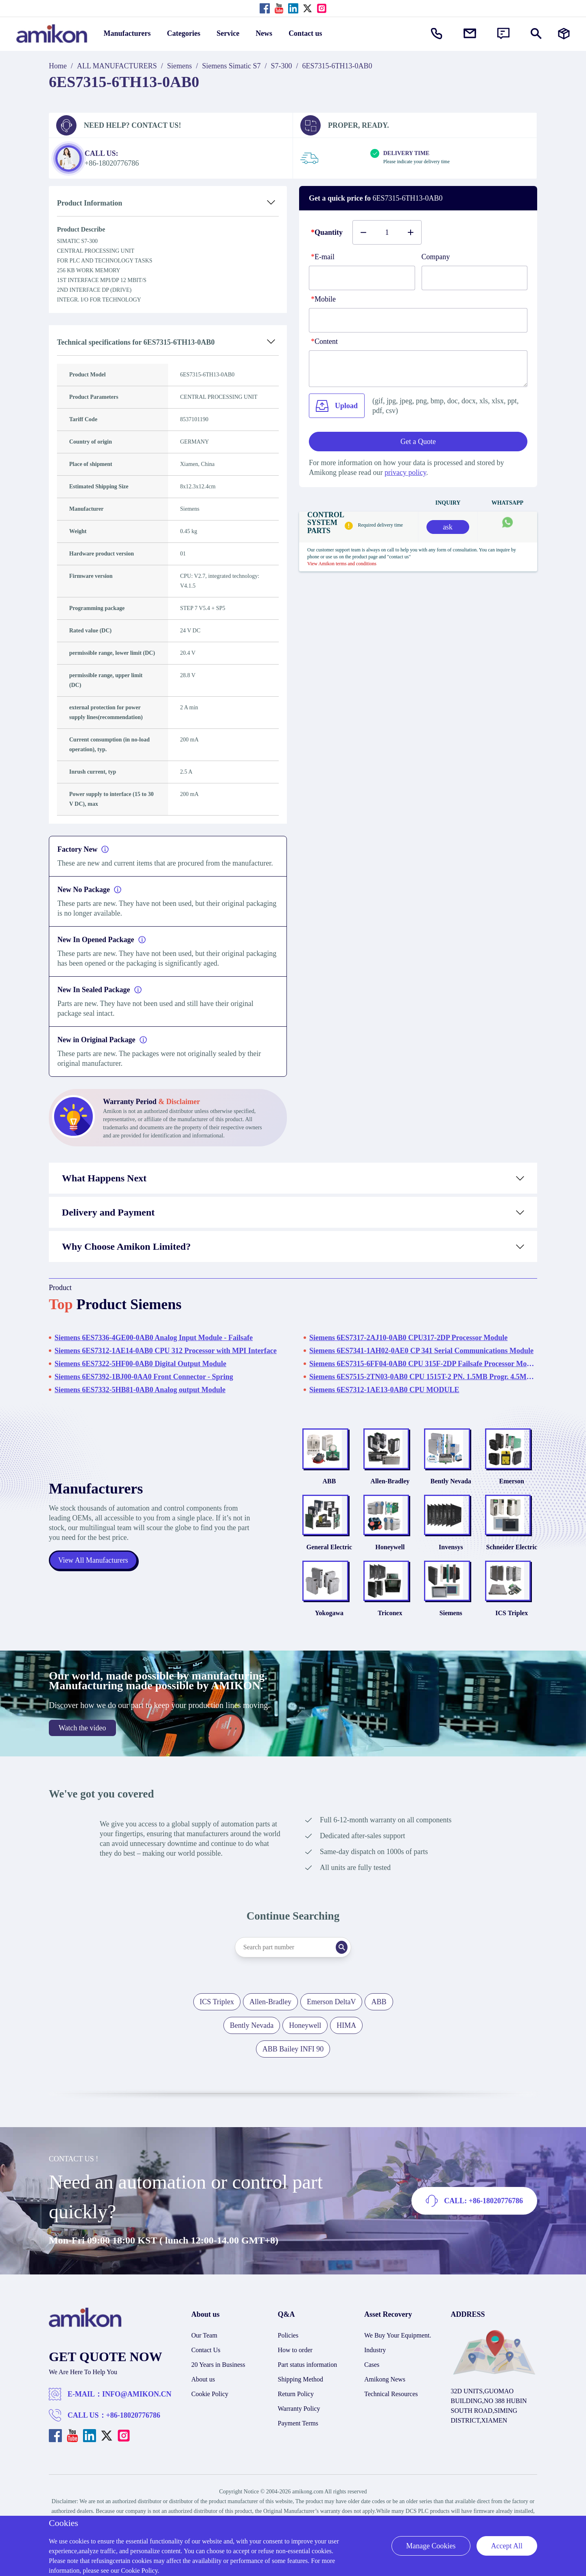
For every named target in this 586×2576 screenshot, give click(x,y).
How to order (295, 2364)
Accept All (507, 2546)
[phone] (418, 320)
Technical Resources (391, 2408)
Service (227, 33)
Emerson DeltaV (331, 2016)
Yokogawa (329, 1627)
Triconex (390, 1627)
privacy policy (405, 472)
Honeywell (390, 1556)
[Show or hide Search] (536, 33)
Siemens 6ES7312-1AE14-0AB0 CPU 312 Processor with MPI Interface (166, 1351)
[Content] (418, 368)
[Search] (347, 1961)
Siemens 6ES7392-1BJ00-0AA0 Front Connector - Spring (144, 1377)
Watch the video (82, 1742)
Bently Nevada (451, 1485)
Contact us (305, 33)
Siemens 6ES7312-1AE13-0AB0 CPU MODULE (384, 1390)
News (264, 33)
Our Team (204, 2349)
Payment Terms (298, 2437)
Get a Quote (418, 441)
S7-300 (281, 66)
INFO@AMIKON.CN (136, 2408)
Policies (288, 2349)
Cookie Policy (209, 2408)
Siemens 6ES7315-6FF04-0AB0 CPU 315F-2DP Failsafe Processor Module (423, 1364)
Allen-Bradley (389, 1485)
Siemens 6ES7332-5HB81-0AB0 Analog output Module (140, 1390)
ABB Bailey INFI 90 (293, 2063)
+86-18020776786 (133, 2429)
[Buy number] (387, 232)
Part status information (307, 2378)
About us (203, 2393)
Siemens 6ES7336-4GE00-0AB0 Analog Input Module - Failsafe (154, 1338)
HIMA (346, 2040)
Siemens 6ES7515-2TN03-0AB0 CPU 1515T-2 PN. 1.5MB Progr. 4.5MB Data (423, 1377)
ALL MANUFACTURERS (117, 66)
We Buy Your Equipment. (397, 2349)
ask (448, 527)
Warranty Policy (299, 2422)
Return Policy (296, 2408)
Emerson (511, 1485)
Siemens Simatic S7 (231, 66)
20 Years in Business (218, 2378)
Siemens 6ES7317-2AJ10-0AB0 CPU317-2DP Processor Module (408, 1338)
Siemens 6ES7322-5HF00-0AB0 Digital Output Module (140, 1364)
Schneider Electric (511, 1556)
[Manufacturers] (564, 33)
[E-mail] (362, 278)
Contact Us (206, 2364)
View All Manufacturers (93, 1568)
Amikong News (384, 2393)
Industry (375, 2364)
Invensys (451, 1556)
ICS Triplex (511, 1627)
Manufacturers (127, 33)
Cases (371, 2378)
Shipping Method (301, 2393)
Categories (183, 33)
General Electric (329, 1556)
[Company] (475, 278)
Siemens (179, 66)
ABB (329, 1485)
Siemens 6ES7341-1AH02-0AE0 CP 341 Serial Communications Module (421, 1351)
